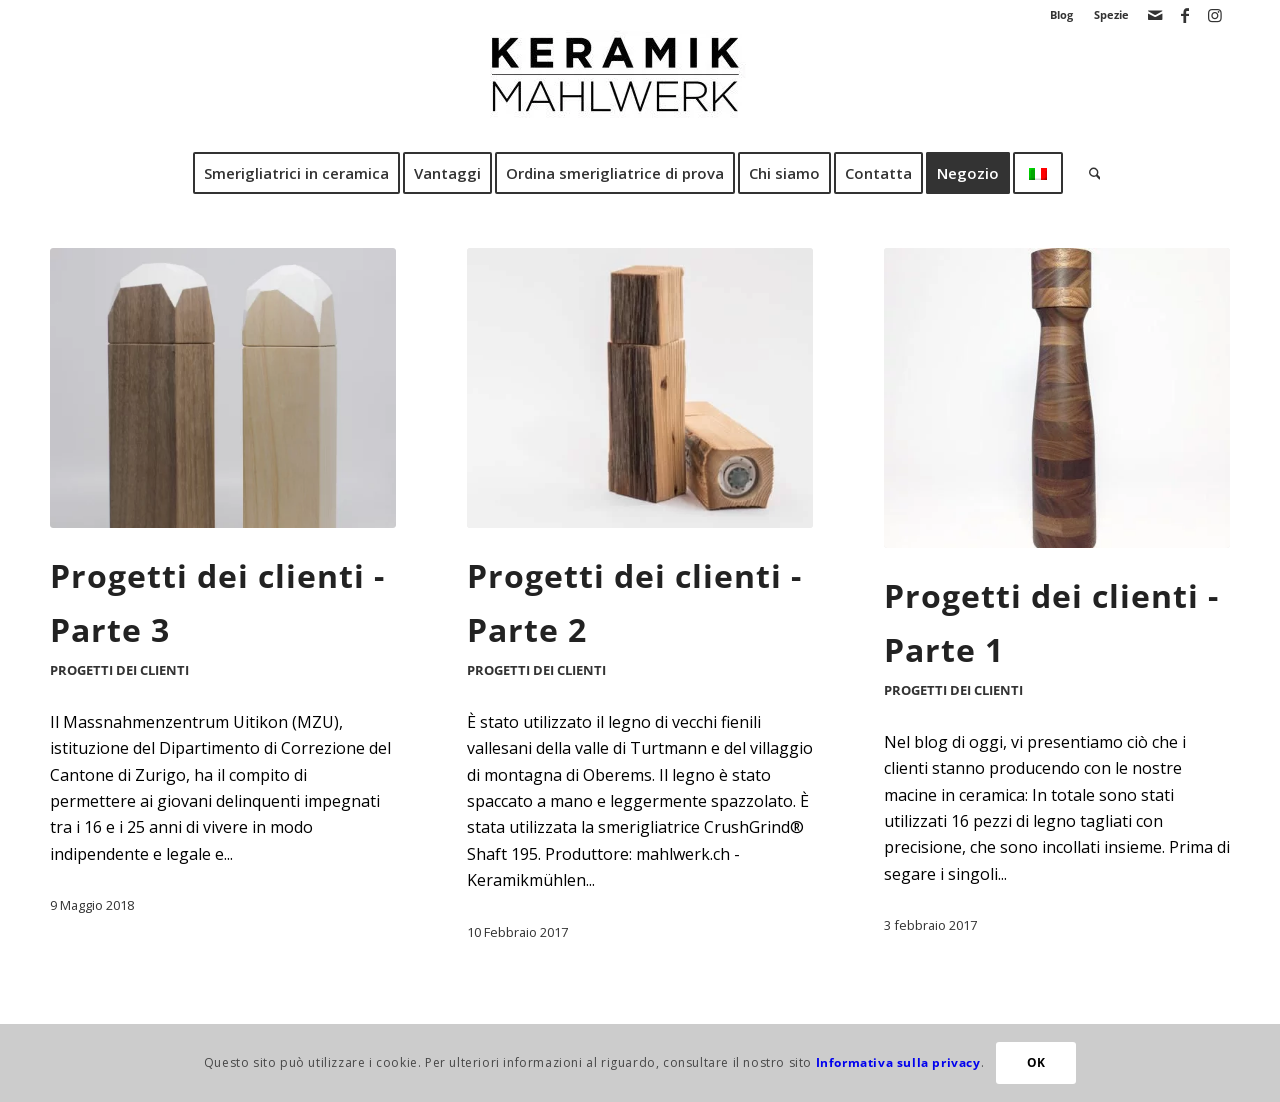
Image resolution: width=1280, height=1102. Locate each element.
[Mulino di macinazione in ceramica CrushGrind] (640, 89)
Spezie (1111, 14)
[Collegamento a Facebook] (1184, 15)
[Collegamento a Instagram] (1215, 15)
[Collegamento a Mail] (1154, 15)
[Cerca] (1088, 173)
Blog (1061, 14)
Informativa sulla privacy (898, 1062)
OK (1036, 1062)
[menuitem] (1062, 15)
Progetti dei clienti (119, 670)
